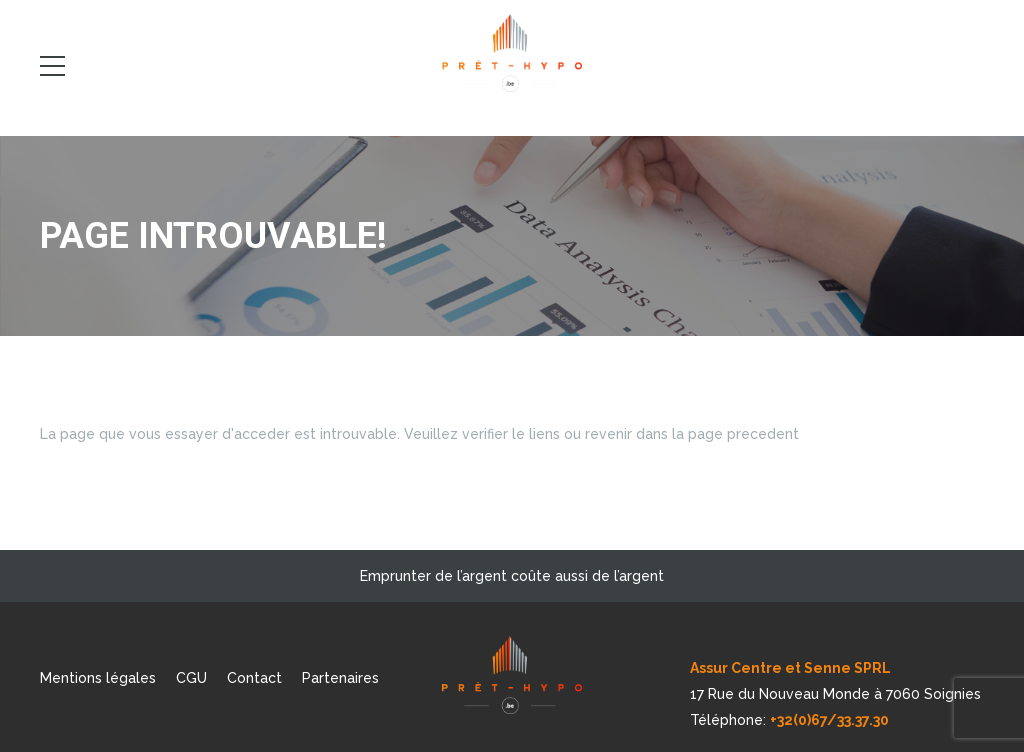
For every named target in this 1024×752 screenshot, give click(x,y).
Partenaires (340, 678)
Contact (254, 678)
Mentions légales (98, 678)
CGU (191, 678)
